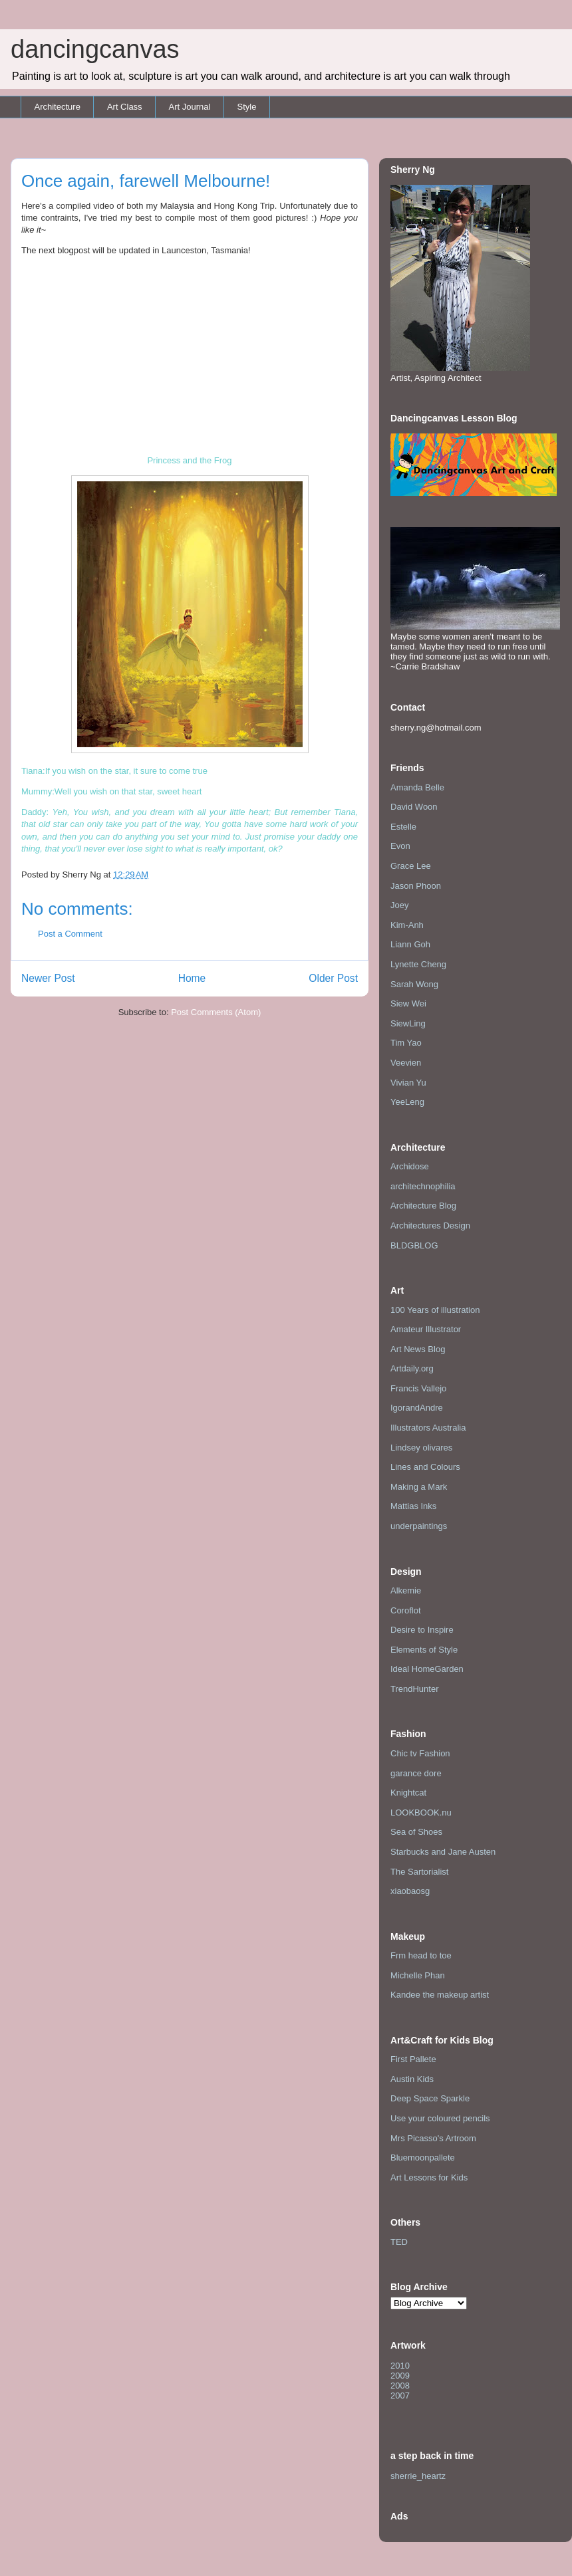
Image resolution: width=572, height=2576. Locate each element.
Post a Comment (70, 934)
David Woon (414, 807)
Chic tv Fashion (420, 1753)
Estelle (403, 827)
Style (246, 107)
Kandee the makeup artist (439, 1995)
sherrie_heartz (418, 2476)
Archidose (409, 1166)
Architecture (57, 107)
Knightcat (408, 1793)
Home (192, 978)
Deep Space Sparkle (430, 2098)
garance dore (416, 1773)
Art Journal (190, 107)
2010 (400, 2366)
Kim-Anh (407, 925)
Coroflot (405, 1610)
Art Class (124, 107)
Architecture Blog (423, 1206)
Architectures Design (430, 1225)
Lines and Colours (425, 1467)
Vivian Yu (408, 1083)
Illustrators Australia (428, 1428)
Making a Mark (418, 1487)
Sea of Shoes (416, 1832)
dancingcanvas (95, 49)
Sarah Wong (414, 984)
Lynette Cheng (418, 964)
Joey (399, 905)
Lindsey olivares (421, 1448)
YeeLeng (407, 1102)
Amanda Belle (417, 787)
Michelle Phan (417, 1975)
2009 (400, 2376)
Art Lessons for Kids (429, 2177)
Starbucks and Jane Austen (443, 1852)
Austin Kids (412, 2079)
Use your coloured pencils (440, 2118)
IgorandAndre (416, 1408)
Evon (400, 846)
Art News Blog (417, 1349)
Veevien (405, 1063)
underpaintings (418, 1526)
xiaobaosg (410, 1891)
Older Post (333, 978)
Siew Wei (408, 1003)
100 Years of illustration (435, 1310)
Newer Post (48, 978)
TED (399, 2242)
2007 (400, 2395)
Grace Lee (410, 866)
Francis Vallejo (418, 1388)
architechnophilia (423, 1186)
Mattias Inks (413, 1506)
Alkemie (405, 1590)
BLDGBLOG (414, 1245)
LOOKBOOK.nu (421, 1812)
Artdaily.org (412, 1368)
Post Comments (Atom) (216, 1012)
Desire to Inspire (422, 1630)
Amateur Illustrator (425, 1329)
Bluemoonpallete (422, 2158)
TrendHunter (414, 1689)
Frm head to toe (421, 1955)
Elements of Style (424, 1650)
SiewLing (408, 1023)
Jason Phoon (415, 886)
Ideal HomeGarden (427, 1669)
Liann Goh (410, 944)
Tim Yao (406, 1043)
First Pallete (413, 2059)
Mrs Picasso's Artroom (433, 2138)
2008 (400, 2386)
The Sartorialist (419, 1872)
